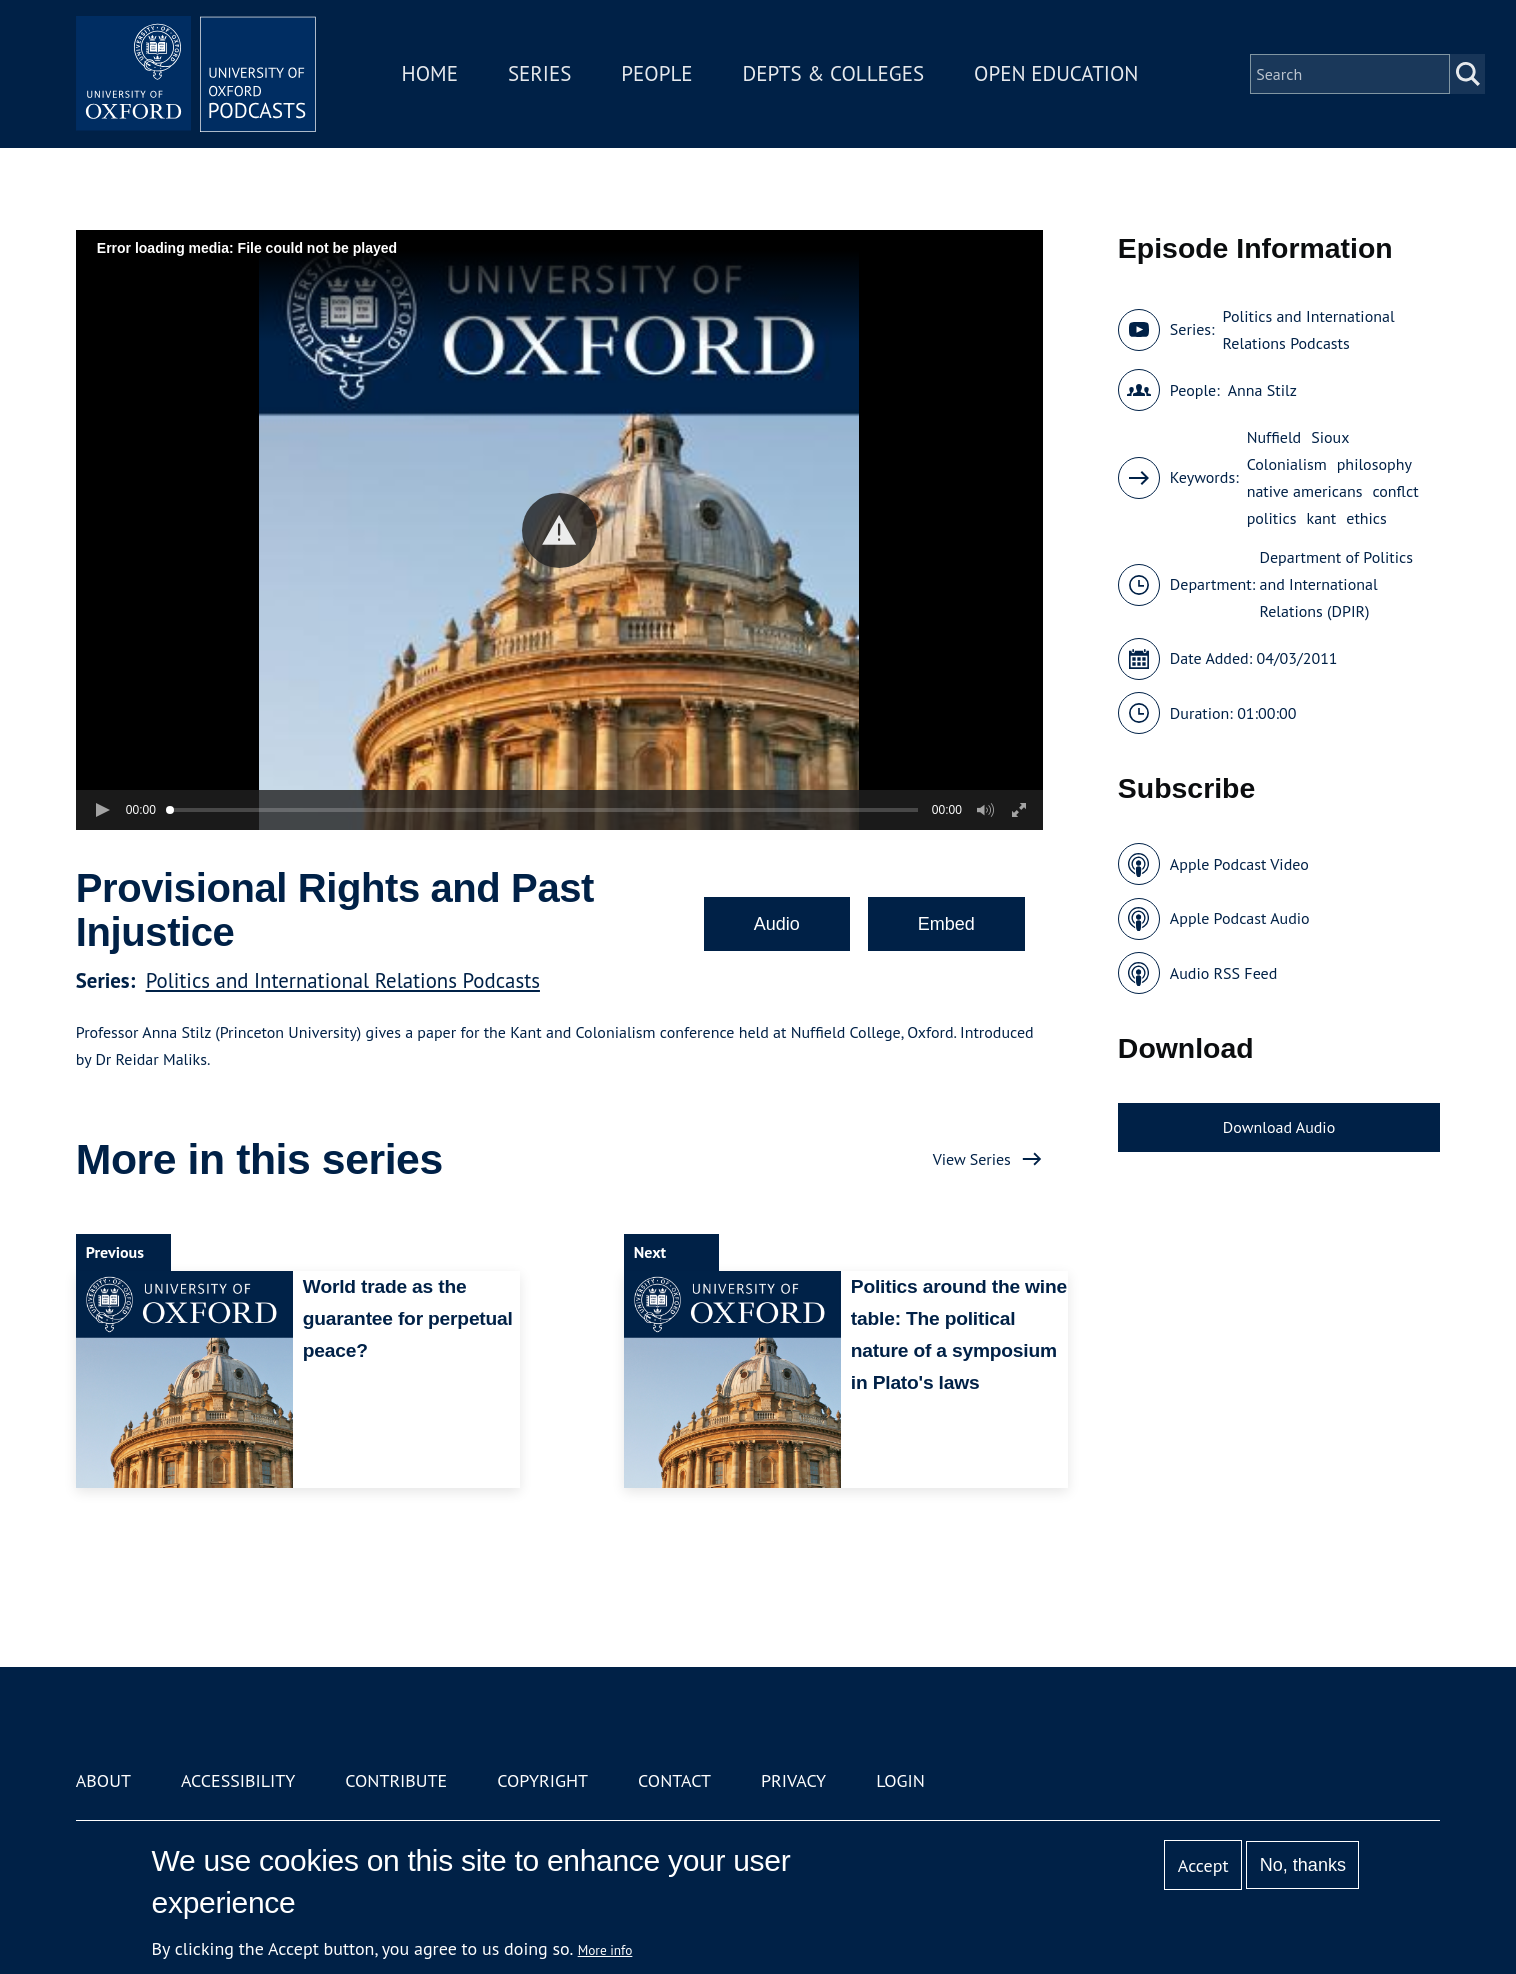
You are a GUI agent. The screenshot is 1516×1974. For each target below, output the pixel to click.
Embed (946, 924)
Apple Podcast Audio (1240, 918)
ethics (1366, 518)
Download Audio (1279, 1127)
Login (900, 1780)
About (103, 1780)
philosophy (1374, 464)
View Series (972, 1159)
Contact (674, 1780)
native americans (1305, 491)
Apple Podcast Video (1239, 864)
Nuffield (1274, 437)
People (656, 73)
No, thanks (1303, 1865)
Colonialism (1287, 464)
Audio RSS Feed (1223, 973)
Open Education (1056, 73)
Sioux (1330, 437)
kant (1322, 518)
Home (430, 73)
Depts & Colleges (834, 73)
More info (605, 1950)
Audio (777, 924)
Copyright (542, 1780)
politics (1272, 518)
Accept (1203, 1865)
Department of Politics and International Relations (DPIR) (1335, 584)
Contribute (396, 1780)
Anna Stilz (1262, 390)
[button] (559, 530)
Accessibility (238, 1780)
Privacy (793, 1780)
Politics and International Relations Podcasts (343, 980)
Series (539, 73)
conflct (1395, 491)
